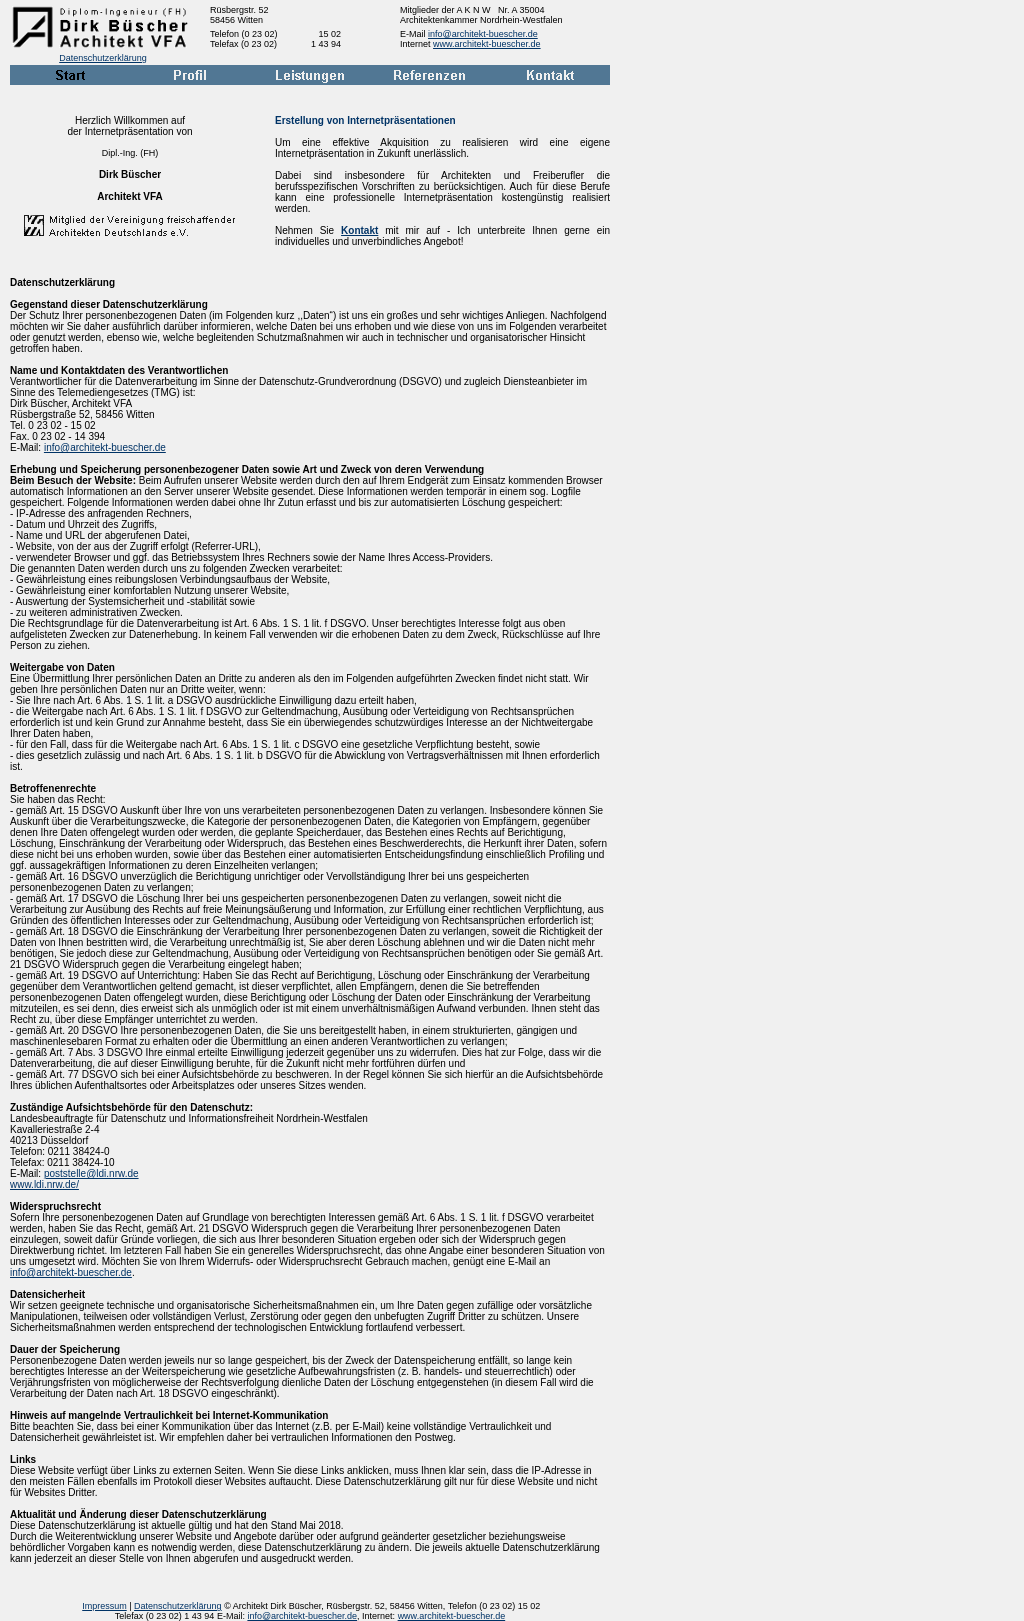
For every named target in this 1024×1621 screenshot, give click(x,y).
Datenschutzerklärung (103, 58)
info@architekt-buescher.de (483, 34)
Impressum (104, 1606)
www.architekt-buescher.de (487, 44)
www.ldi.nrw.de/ (44, 1184)
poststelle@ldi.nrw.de (91, 1173)
